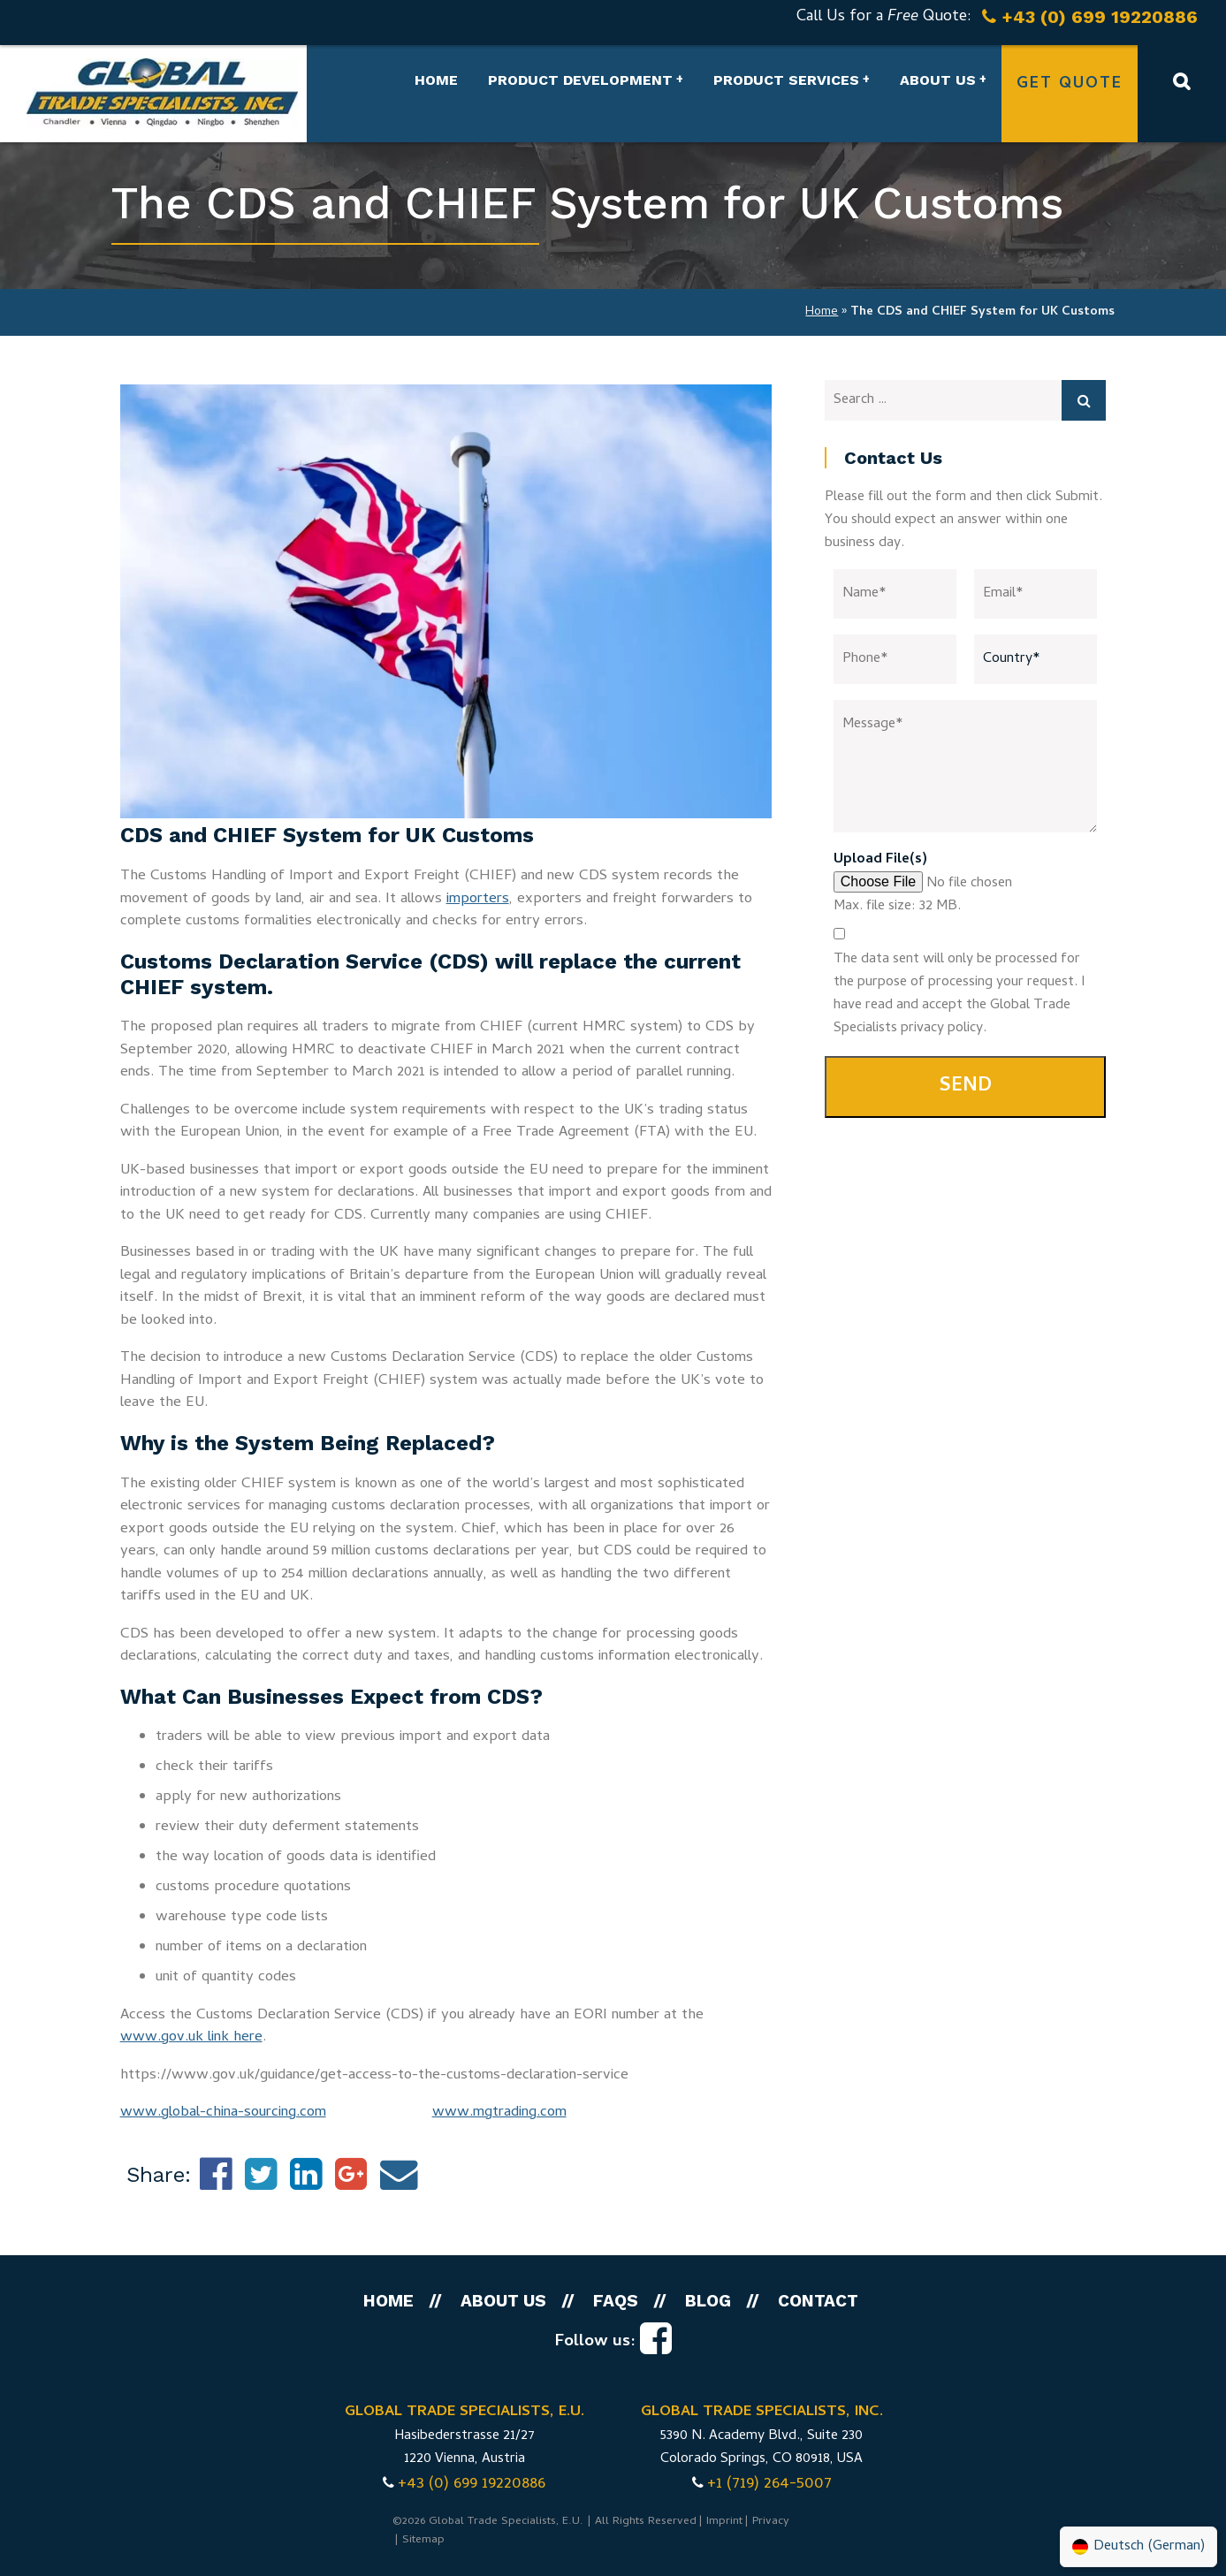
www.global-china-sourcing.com (223, 2113)
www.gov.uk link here (191, 2037)
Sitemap (423, 2540)
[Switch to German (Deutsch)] (1138, 2546)
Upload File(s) (880, 859)
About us (938, 80)
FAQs (615, 2301)
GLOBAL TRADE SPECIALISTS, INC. (762, 2412)
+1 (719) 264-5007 (769, 2484)
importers (477, 899)
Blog (708, 2301)
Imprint (724, 2521)
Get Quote (1070, 84)
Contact (818, 2301)
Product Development (580, 80)
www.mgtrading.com (499, 2113)
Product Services (786, 80)
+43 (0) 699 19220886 (471, 2484)
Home (436, 80)
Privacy (770, 2521)
